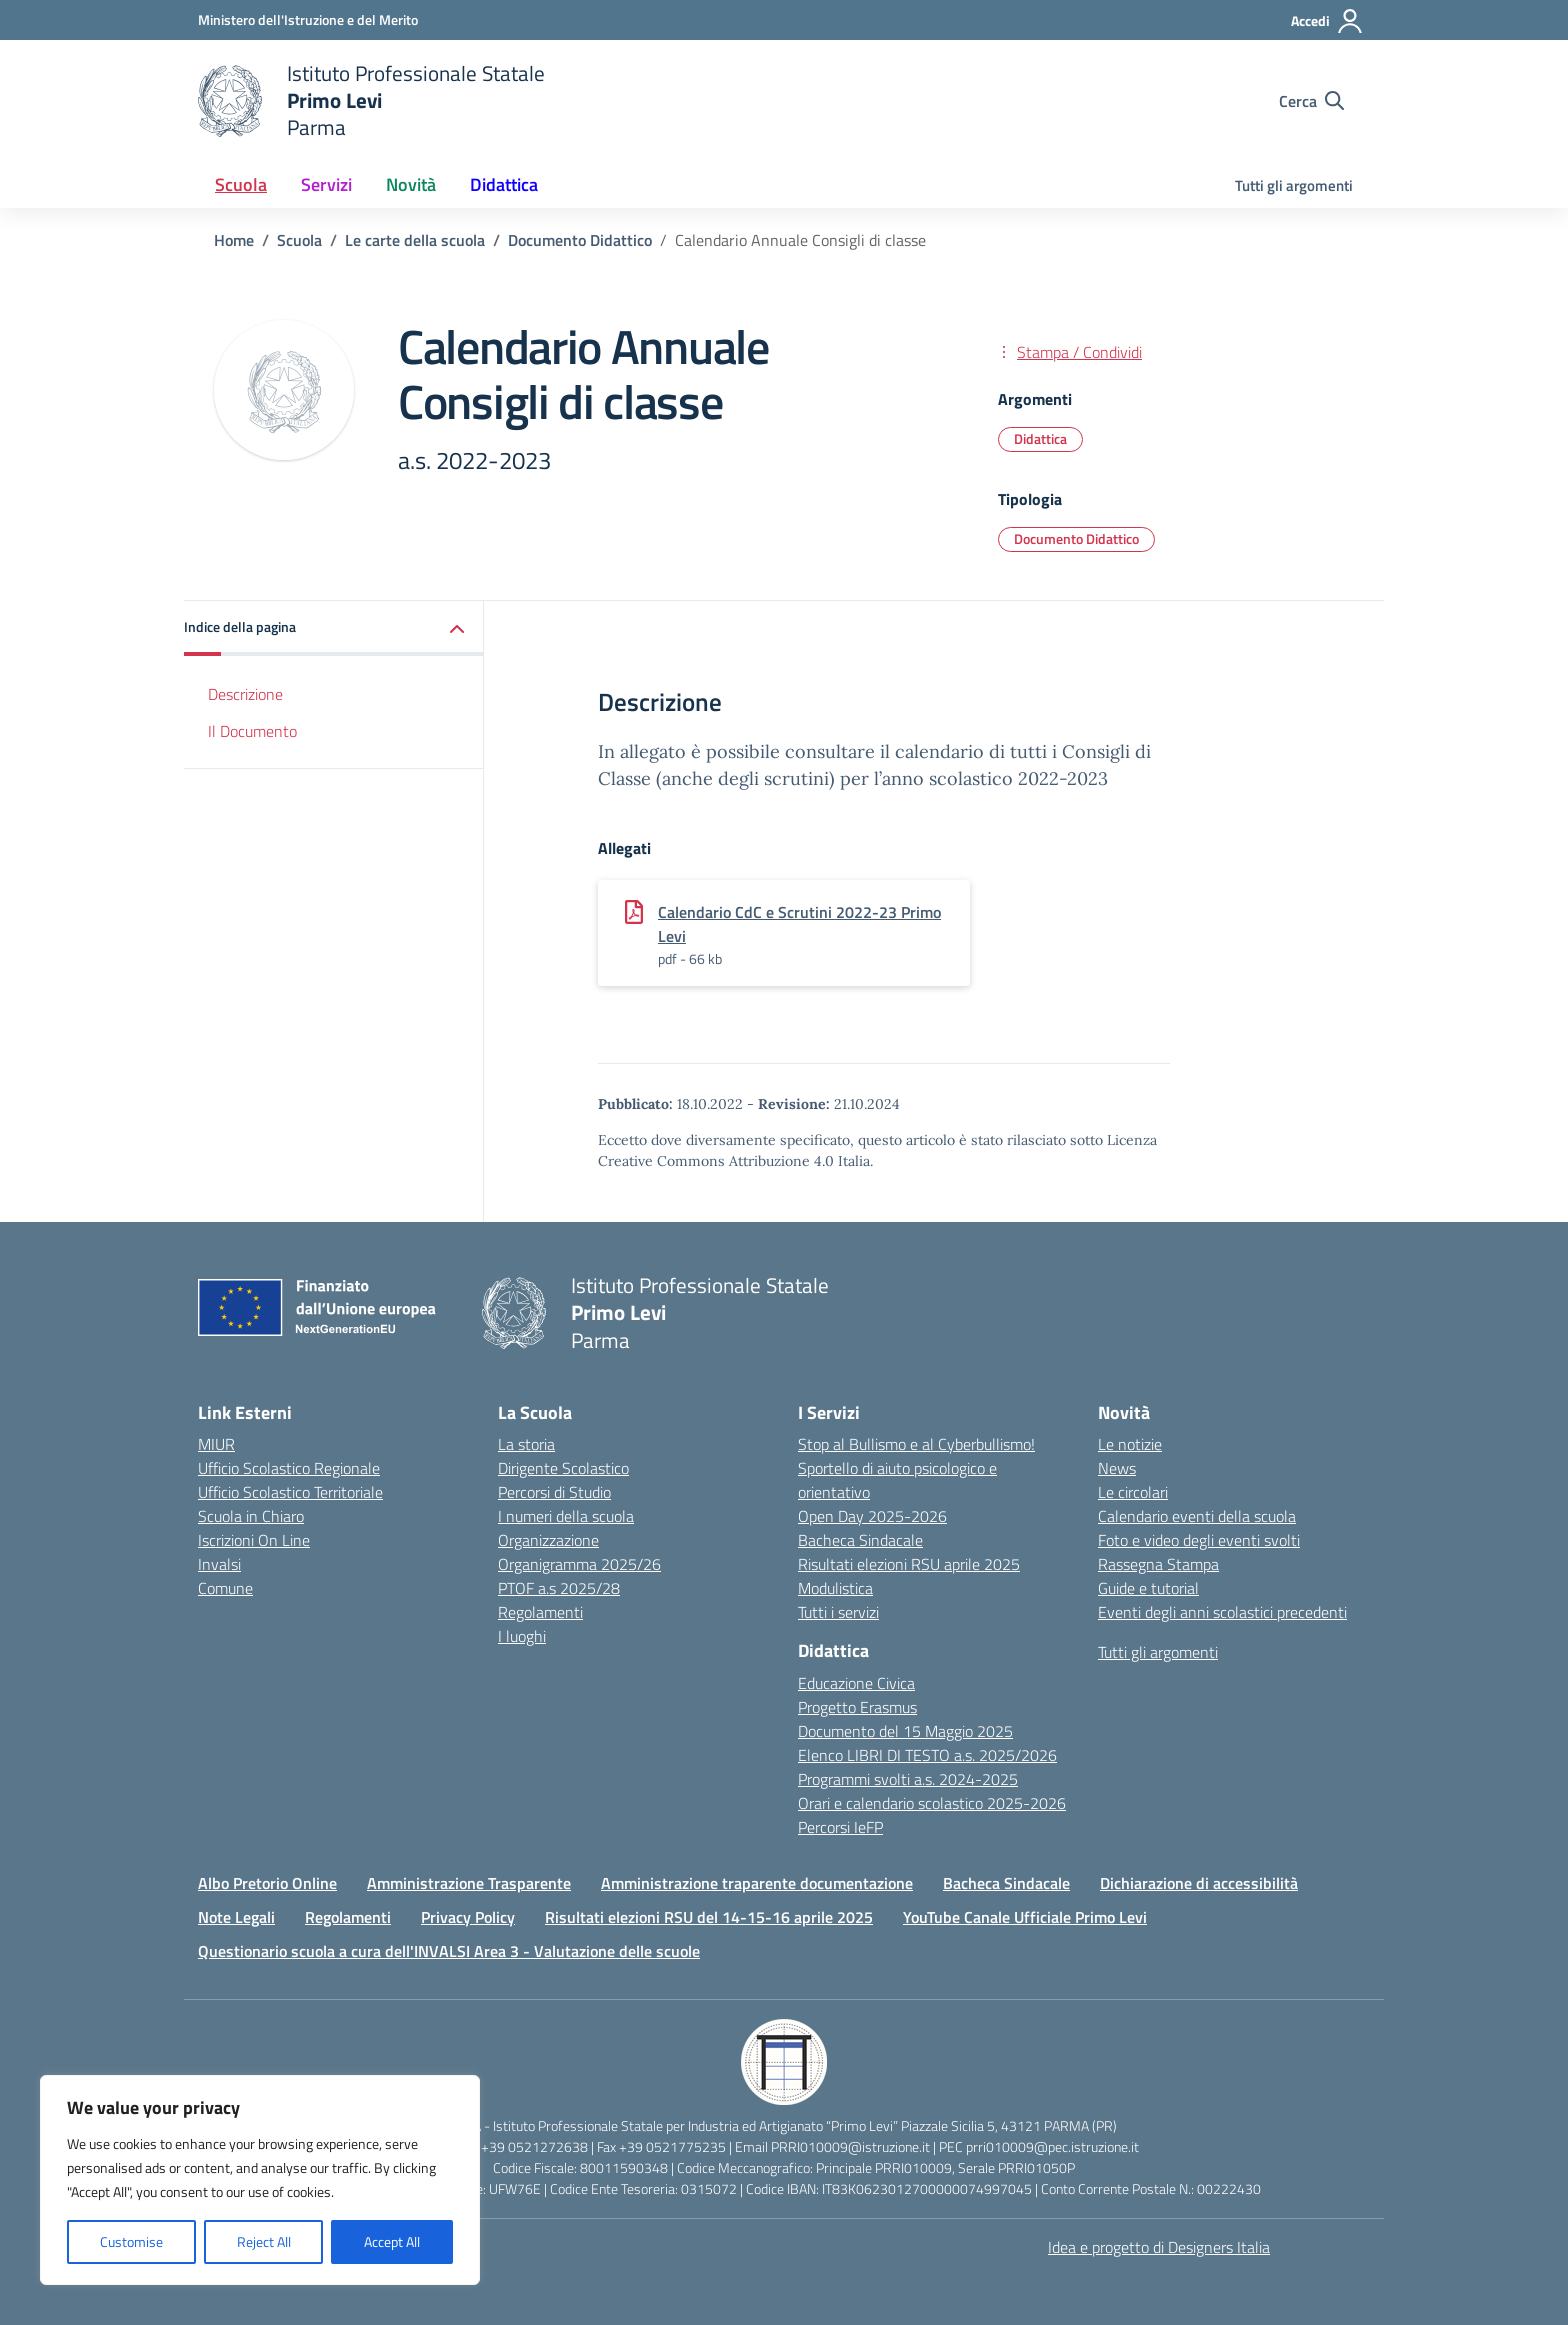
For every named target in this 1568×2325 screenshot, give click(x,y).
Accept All (392, 2241)
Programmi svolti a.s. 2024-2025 (908, 1779)
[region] (260, 2180)
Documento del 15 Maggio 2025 (905, 1731)
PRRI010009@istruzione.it (850, 2146)
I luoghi (522, 1636)
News (1117, 1468)
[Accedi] (1327, 21)
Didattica (1040, 438)
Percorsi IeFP (840, 1827)
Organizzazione (548, 1540)
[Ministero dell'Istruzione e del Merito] (308, 19)
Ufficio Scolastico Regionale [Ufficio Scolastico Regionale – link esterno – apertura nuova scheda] (289, 1468)
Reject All (264, 2241)
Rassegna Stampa (1158, 1564)
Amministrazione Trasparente (469, 1883)
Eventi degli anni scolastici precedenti (1222, 1612)
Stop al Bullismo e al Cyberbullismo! (916, 1444)
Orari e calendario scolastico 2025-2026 (932, 1803)
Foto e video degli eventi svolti (1199, 1540)
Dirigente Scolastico (563, 1468)
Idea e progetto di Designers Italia (1159, 2247)
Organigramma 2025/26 (579, 1564)
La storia (526, 1444)
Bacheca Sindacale (860, 1540)
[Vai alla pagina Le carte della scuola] (415, 240)
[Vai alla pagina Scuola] (299, 240)
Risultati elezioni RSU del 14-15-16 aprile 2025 (709, 1917)
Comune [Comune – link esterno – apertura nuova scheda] (225, 1588)
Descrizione (245, 694)
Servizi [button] (326, 184)
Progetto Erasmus (857, 1707)
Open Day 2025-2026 (872, 1516)
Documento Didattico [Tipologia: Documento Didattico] (1076, 538)
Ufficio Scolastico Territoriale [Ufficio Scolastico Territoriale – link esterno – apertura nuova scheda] (290, 1492)
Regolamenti (540, 1612)
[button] (334, 628)
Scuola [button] (241, 184)
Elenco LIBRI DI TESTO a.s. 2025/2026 (927, 1755)
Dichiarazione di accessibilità (1199, 1883)
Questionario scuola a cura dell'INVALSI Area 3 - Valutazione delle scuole (449, 1951)
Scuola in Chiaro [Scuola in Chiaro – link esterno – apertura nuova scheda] (251, 1516)
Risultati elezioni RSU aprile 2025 (909, 1564)
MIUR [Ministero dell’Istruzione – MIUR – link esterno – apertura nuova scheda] (216, 1444)
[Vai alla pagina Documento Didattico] (580, 240)
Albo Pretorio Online (267, 1883)
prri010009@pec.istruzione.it (1052, 2146)
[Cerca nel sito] (1311, 101)
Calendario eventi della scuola (1197, 1516)
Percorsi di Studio (554, 1492)
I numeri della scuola (566, 1516)
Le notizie (1130, 1444)
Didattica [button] (504, 184)
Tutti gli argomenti (1294, 185)
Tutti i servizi (838, 1612)
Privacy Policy (468, 1917)
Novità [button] (411, 184)
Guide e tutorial (1148, 1588)
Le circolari (1133, 1492)
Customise (131, 2241)
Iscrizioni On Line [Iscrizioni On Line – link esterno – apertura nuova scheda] (254, 1540)
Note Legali (236, 1917)
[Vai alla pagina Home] (234, 240)
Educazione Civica (856, 1683)
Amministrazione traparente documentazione (757, 1883)
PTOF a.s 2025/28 (559, 1588)
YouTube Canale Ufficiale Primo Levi (1025, 1917)
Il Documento (252, 731)
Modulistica (835, 1588)
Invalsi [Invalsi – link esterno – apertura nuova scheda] (219, 1564)
